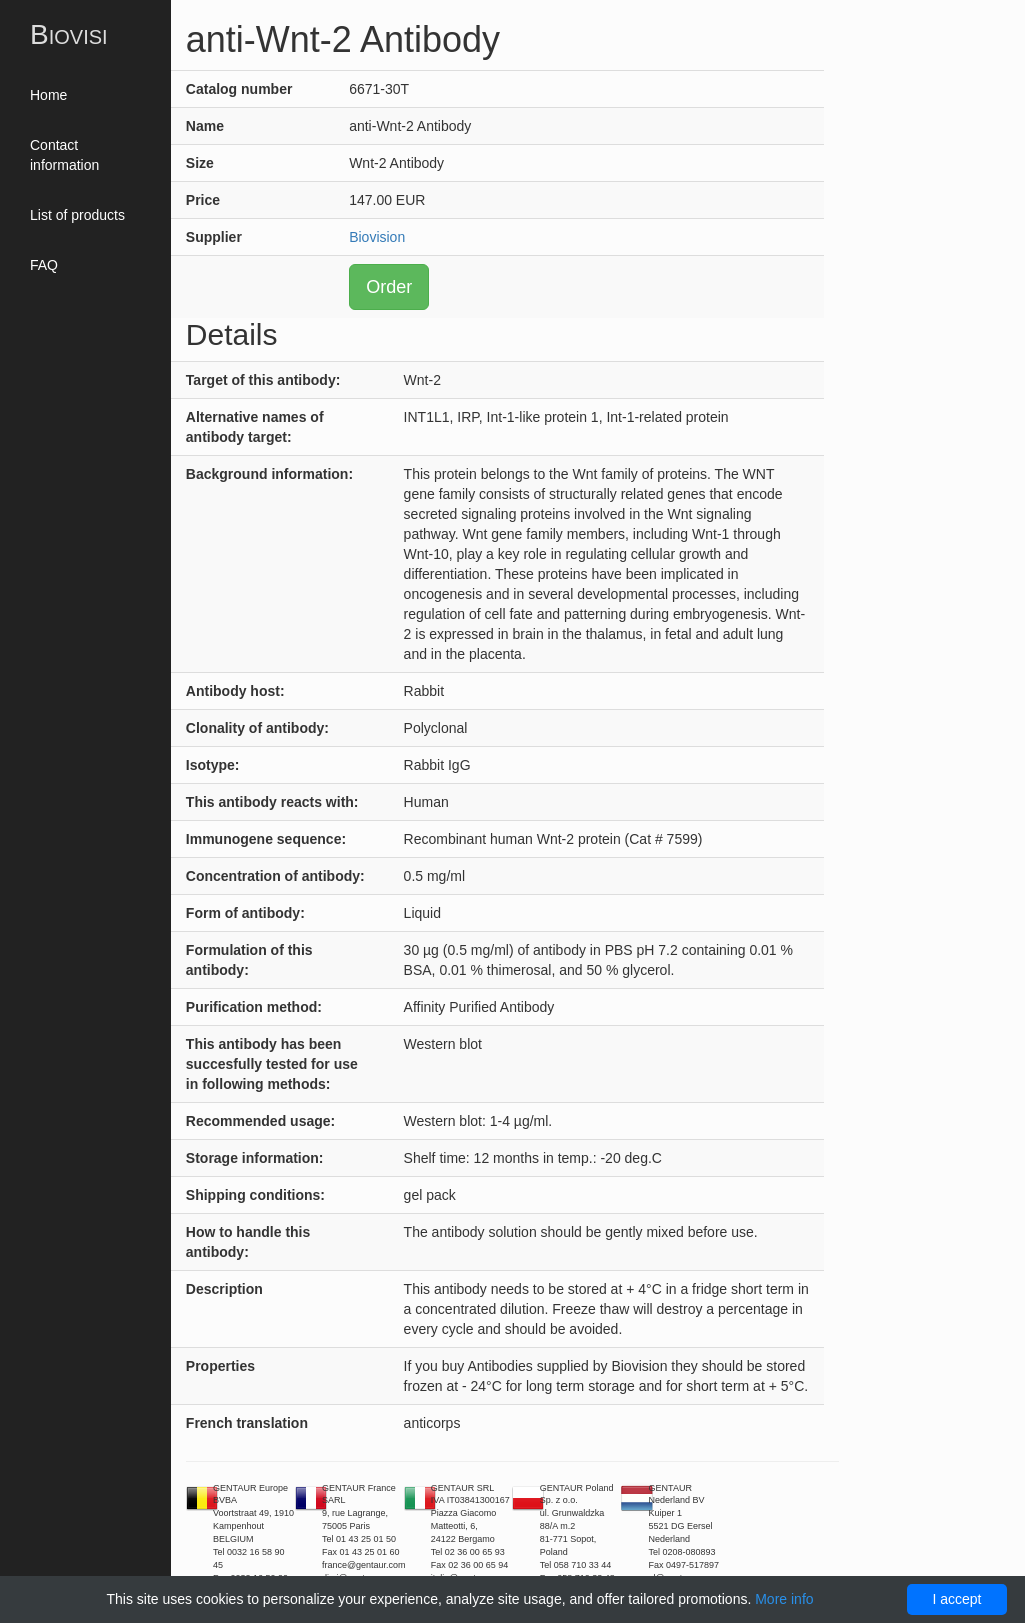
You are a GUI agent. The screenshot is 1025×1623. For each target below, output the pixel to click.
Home (48, 95)
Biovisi (69, 34)
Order (389, 287)
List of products (77, 215)
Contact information (64, 155)
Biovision (377, 237)
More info (784, 1599)
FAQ (44, 265)
